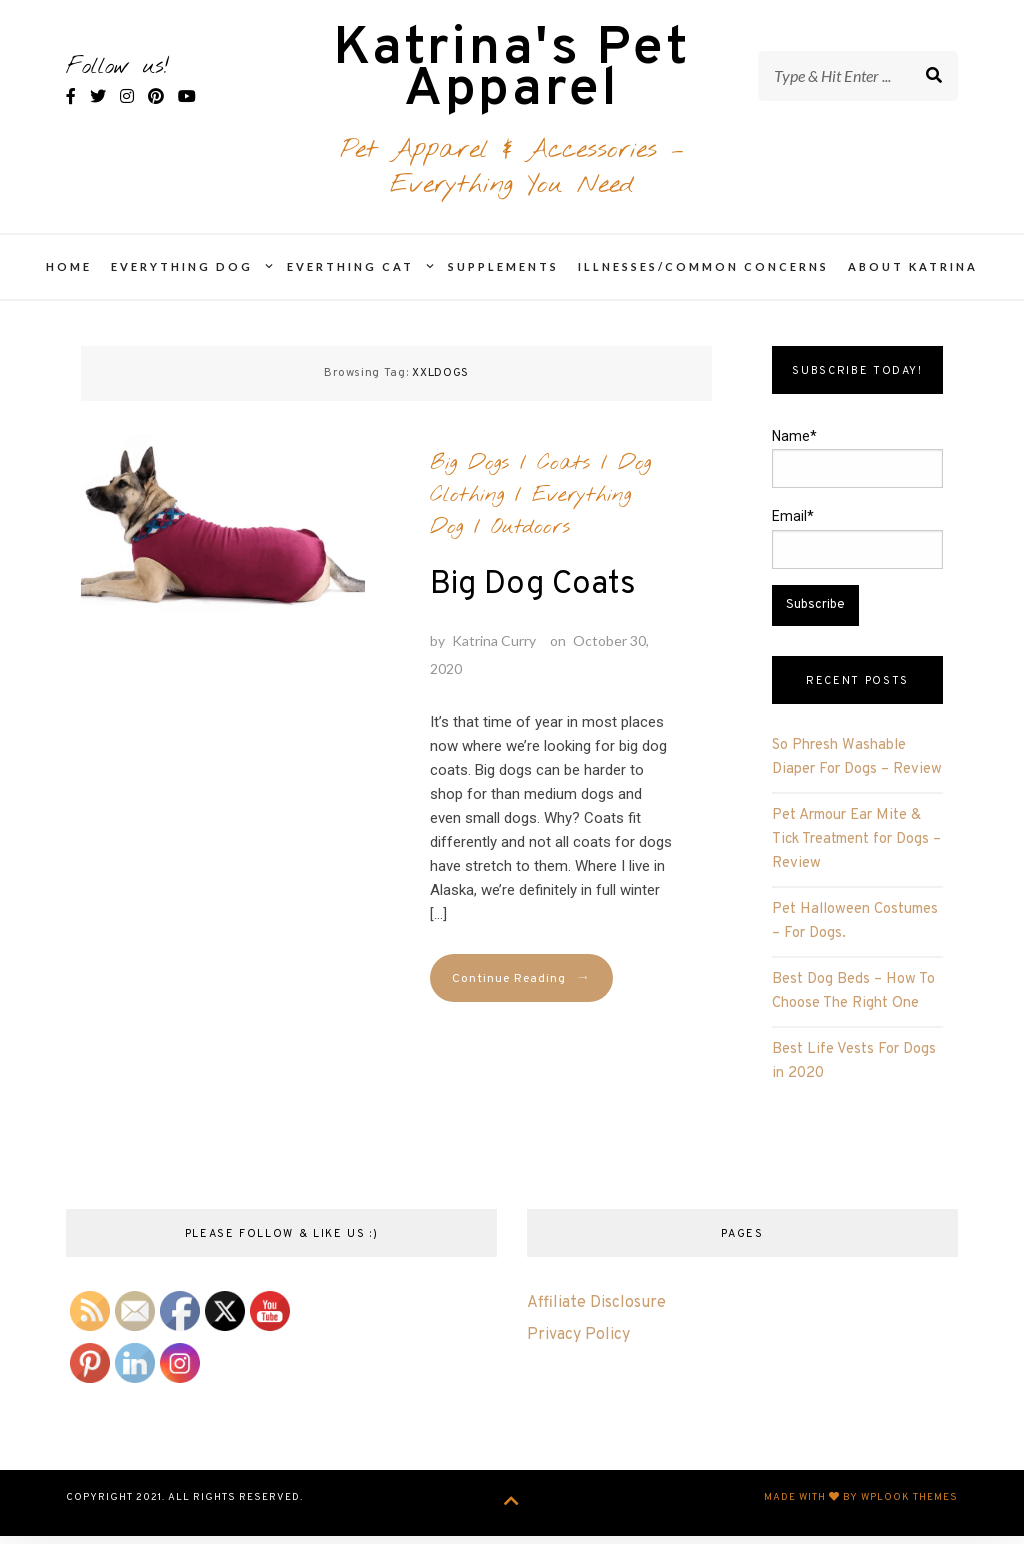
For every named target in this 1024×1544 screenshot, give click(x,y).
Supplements (503, 279)
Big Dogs (469, 475)
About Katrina (913, 279)
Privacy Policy (578, 1347)
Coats (563, 475)
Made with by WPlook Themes (861, 1510)
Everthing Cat (350, 279)
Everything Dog (182, 279)
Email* (857, 551)
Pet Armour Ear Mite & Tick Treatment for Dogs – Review (856, 852)
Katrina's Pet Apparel (511, 77)
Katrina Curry (494, 652)
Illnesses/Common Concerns (703, 279)
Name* (857, 471)
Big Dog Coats (533, 597)
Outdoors (530, 539)
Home (69, 279)
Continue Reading (521, 991)
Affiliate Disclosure (596, 1315)
